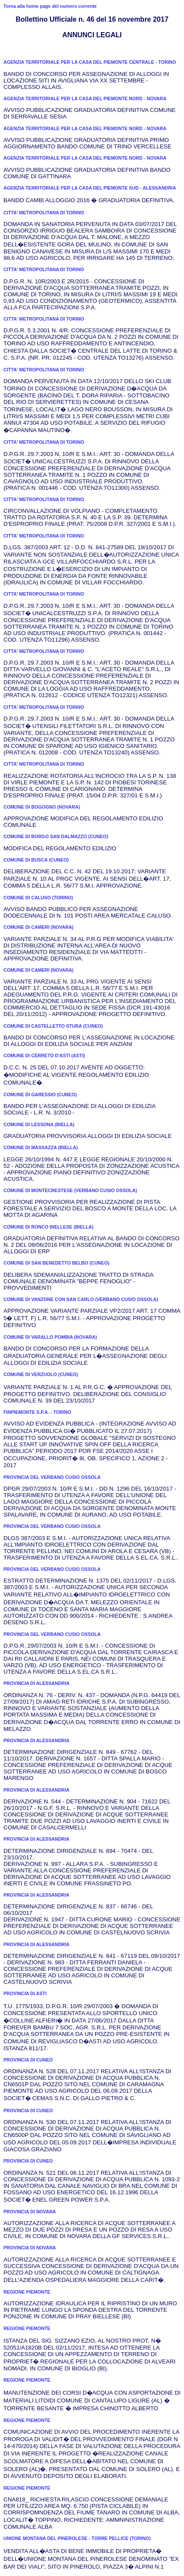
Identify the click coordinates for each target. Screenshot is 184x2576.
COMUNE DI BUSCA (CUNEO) (36, 859)
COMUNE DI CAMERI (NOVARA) (38, 927)
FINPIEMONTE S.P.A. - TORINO (37, 1412)
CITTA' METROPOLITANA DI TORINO (43, 212)
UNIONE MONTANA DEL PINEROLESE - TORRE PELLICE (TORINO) (77, 2538)
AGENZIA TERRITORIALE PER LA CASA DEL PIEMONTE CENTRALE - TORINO (89, 62)
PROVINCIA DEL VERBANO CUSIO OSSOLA (52, 1477)
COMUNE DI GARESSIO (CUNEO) (40, 1094)
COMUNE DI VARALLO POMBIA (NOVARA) (50, 1337)
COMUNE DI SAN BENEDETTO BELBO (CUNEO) (56, 1262)
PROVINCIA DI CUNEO (28, 2059)
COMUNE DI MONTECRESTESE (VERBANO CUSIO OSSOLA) (70, 1190)
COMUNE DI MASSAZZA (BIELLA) (40, 1147)
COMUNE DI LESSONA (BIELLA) (39, 1124)
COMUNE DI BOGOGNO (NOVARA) (41, 807)
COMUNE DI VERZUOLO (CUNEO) (40, 1374)
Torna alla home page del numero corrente (50, 6)
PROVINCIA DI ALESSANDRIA (36, 1683)
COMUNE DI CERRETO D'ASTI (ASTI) (44, 1055)
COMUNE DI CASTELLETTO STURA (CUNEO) (53, 1026)
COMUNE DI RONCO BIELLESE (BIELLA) (48, 1226)
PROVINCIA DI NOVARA (29, 2211)
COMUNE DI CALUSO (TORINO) (38, 897)
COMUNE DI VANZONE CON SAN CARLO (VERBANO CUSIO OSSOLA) (80, 1299)
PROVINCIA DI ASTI (24, 1993)
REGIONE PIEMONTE (26, 2291)
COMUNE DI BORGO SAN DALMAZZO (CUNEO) (55, 836)
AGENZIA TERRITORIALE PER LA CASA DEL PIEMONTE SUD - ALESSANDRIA (89, 187)
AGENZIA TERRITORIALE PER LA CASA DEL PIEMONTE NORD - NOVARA (84, 98)
